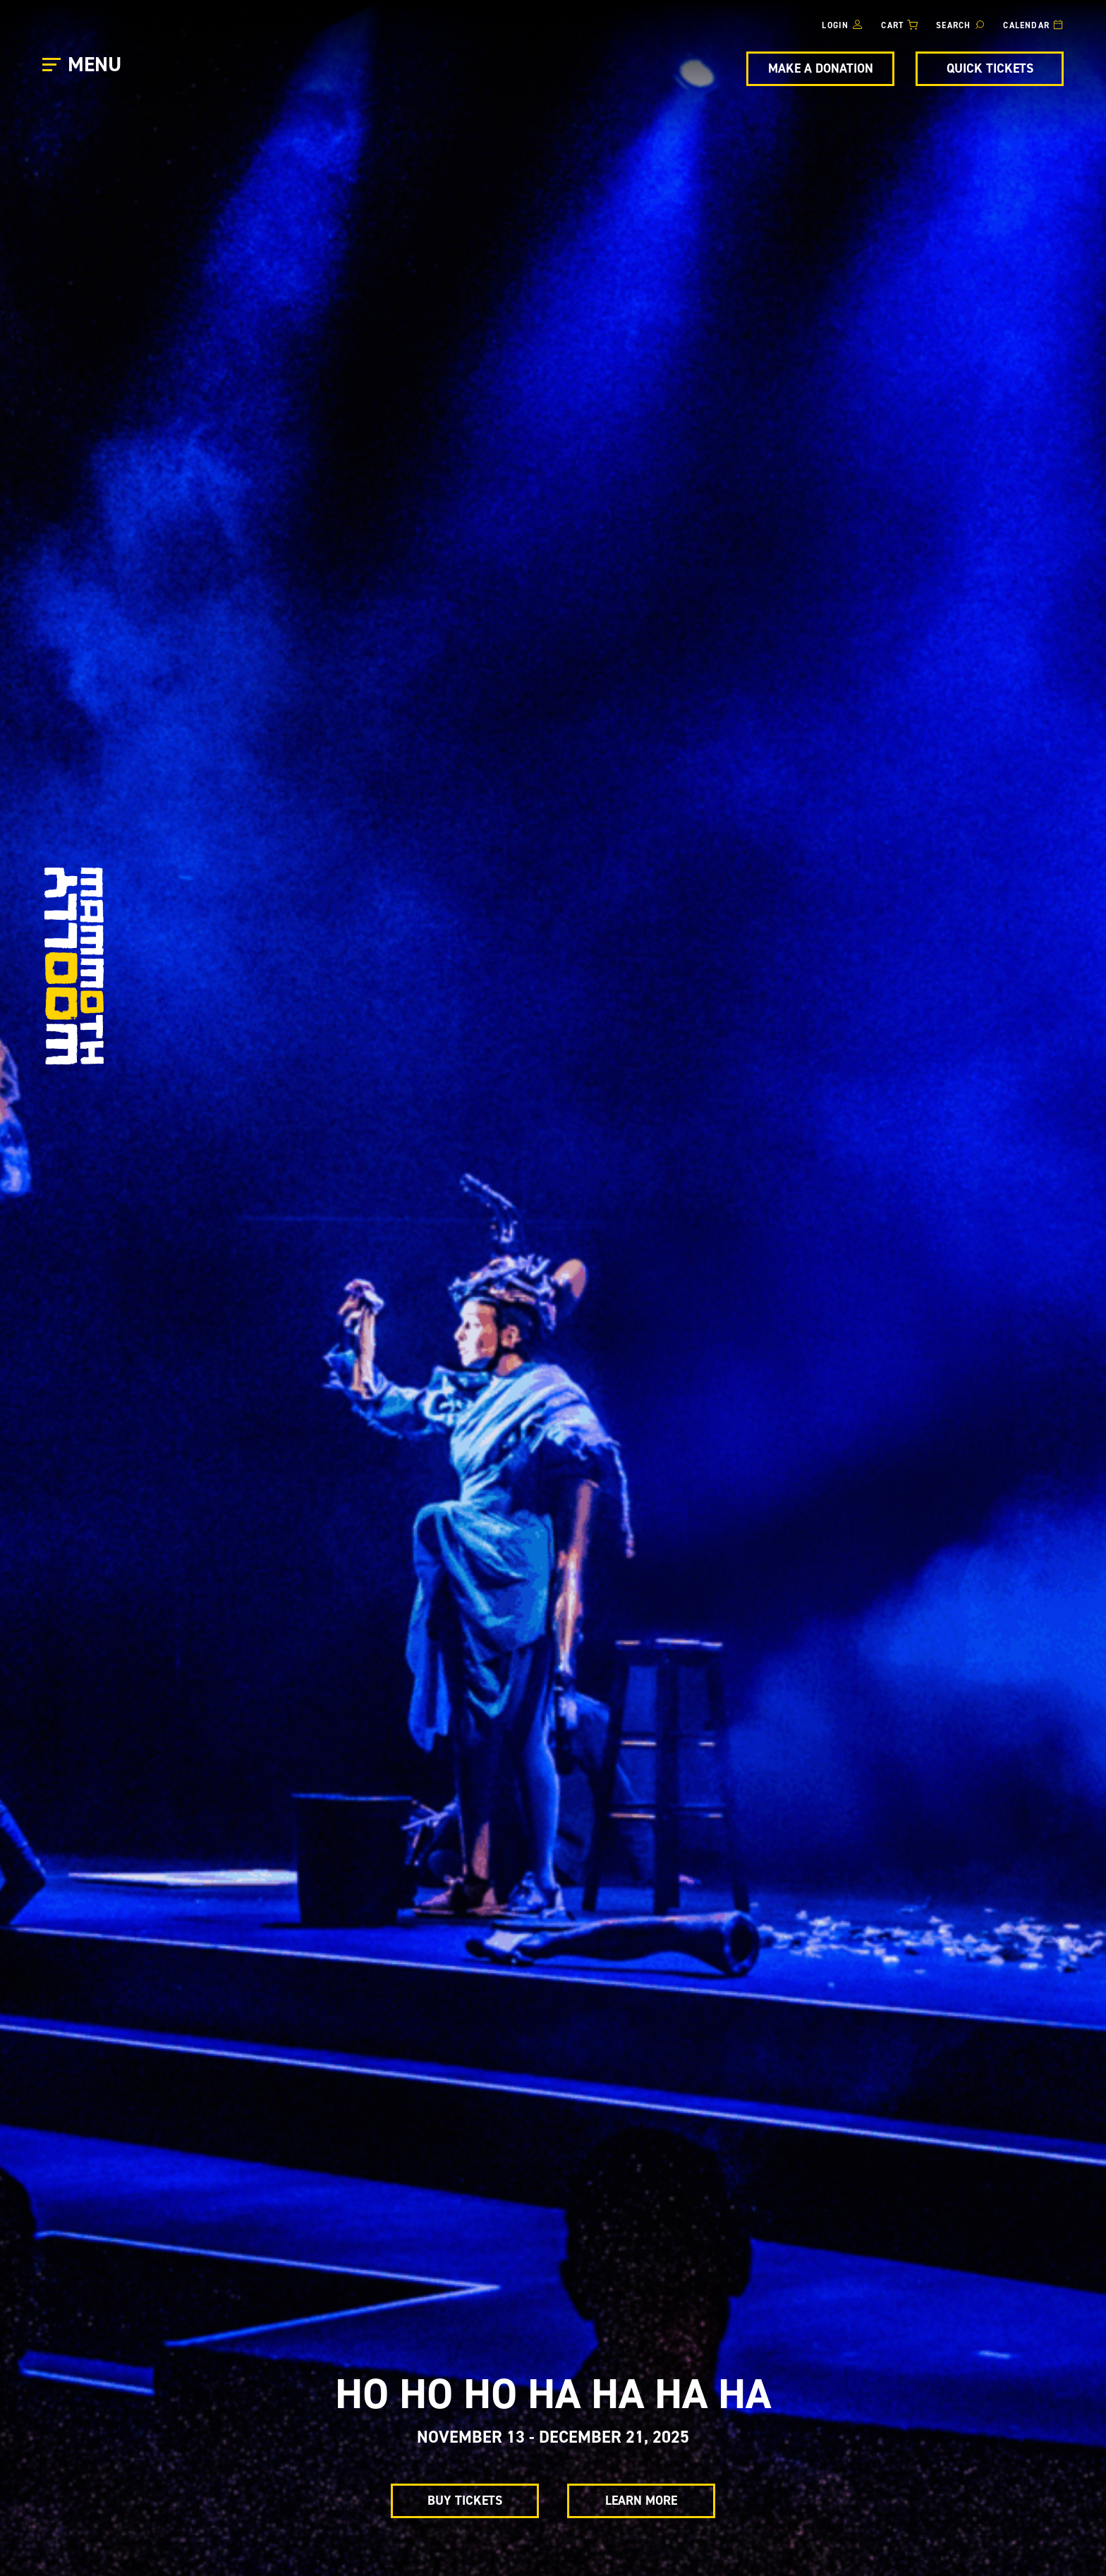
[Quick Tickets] (990, 68)
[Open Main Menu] (84, 65)
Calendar (1026, 25)
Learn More (641, 2500)
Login (835, 25)
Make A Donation (820, 68)
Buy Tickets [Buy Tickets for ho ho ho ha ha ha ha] (464, 2500)
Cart (892, 25)
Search (953, 25)
